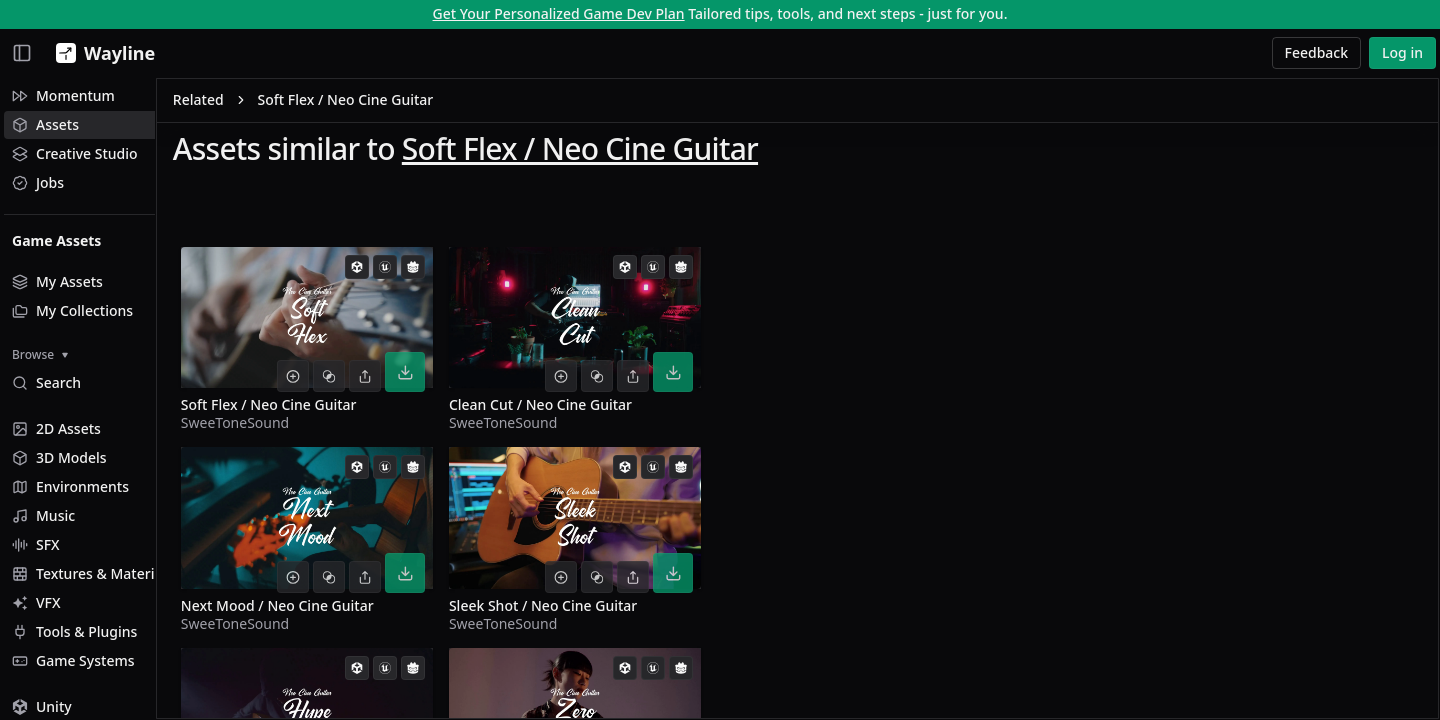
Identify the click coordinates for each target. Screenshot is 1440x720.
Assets (45, 124)
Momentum (63, 95)
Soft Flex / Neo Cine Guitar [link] (418, 103)
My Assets (57, 281)
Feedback (1317, 52)
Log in (1402, 52)
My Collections (72, 310)
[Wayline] (101, 53)
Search (46, 382)
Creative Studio (75, 153)
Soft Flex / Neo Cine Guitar (652, 151)
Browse (40, 354)
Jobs (38, 182)
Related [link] (270, 103)
